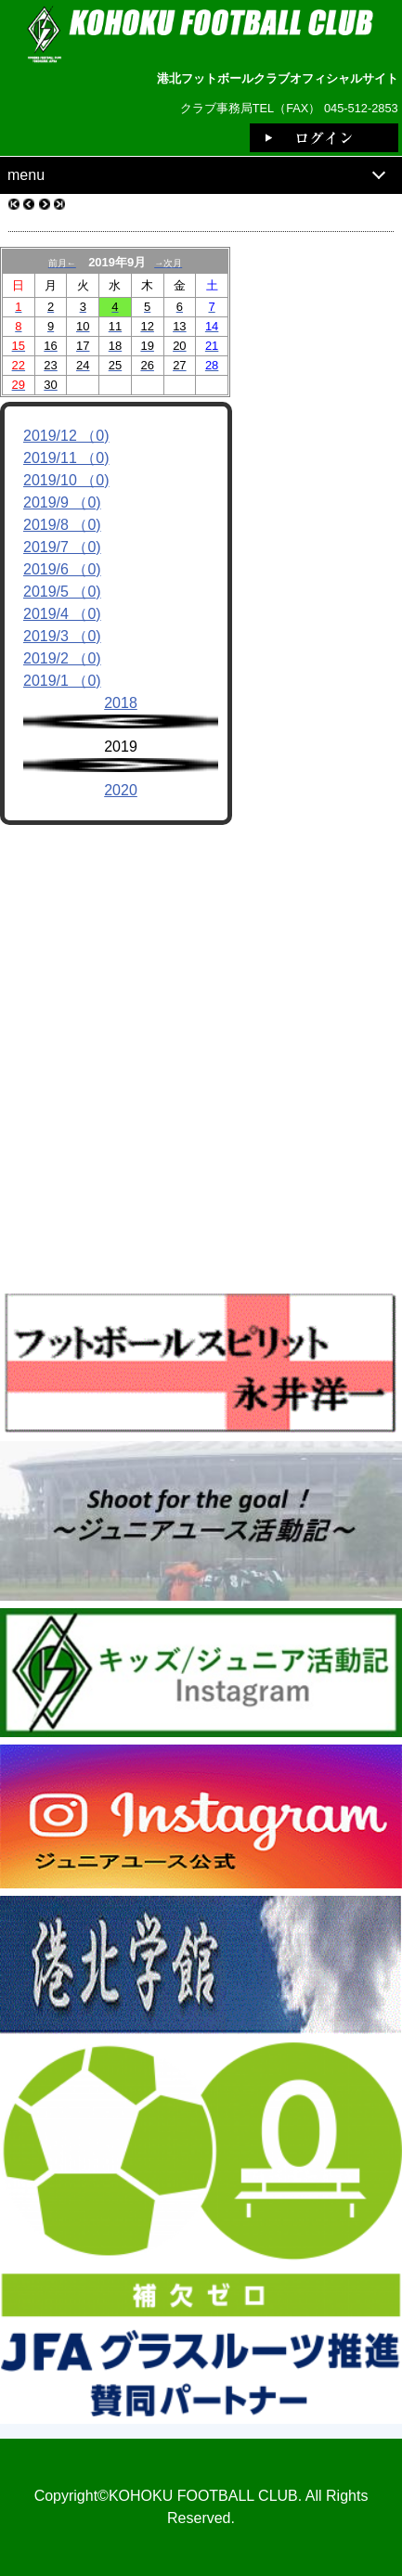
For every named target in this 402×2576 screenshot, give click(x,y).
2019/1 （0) (62, 681)
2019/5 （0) (62, 591)
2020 (120, 790)
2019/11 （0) (66, 458)
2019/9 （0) (62, 502)
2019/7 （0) (62, 547)
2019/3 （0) (62, 636)
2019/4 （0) (62, 614)
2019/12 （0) (66, 436)
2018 (120, 703)
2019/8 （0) (62, 525)
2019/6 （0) (62, 569)
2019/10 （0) (66, 480)
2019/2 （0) (62, 658)
